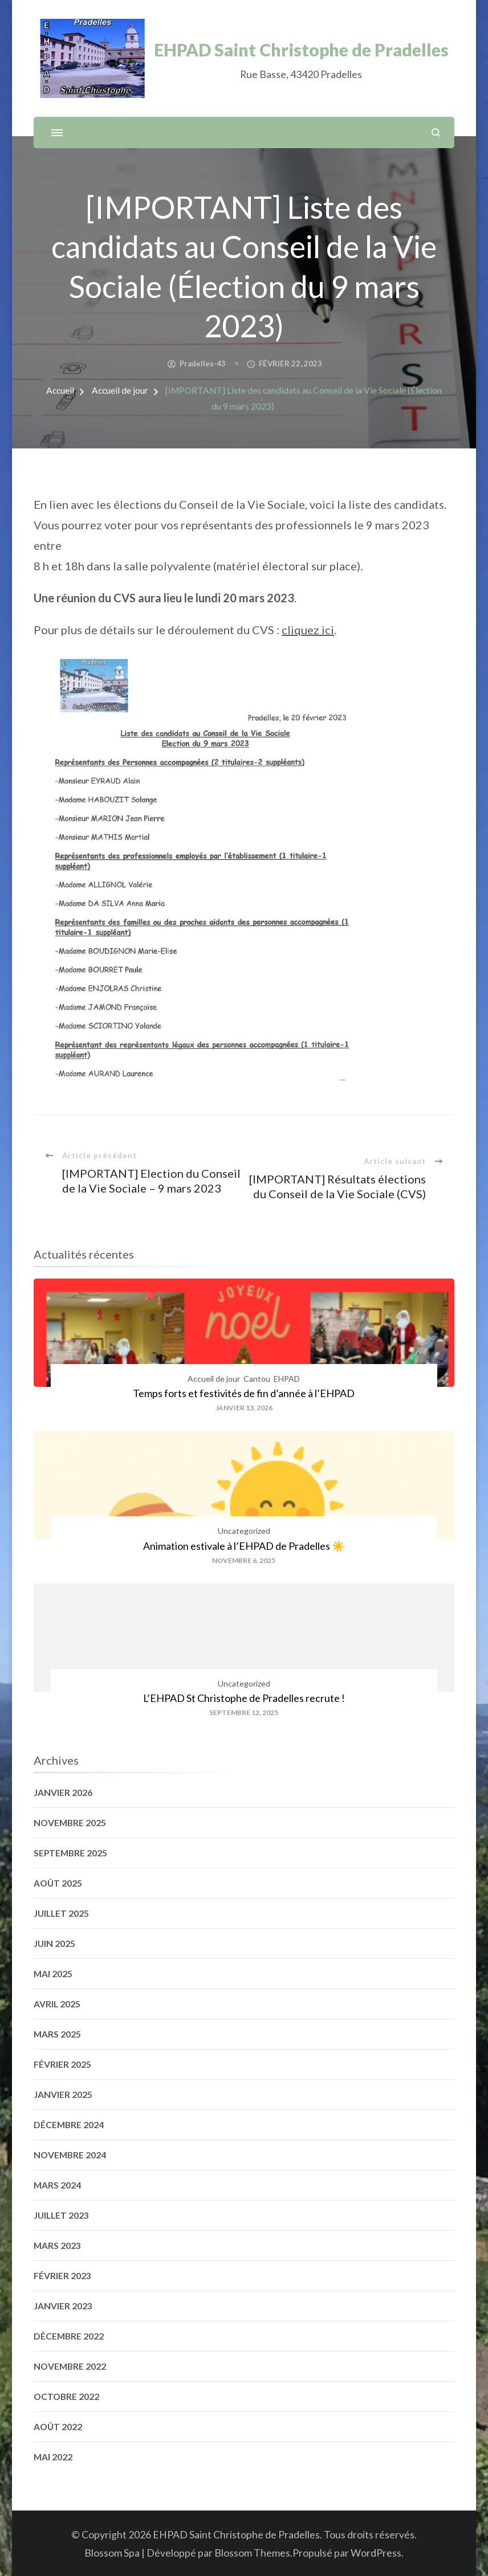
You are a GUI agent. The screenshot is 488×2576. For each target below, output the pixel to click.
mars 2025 (57, 2034)
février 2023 (62, 2276)
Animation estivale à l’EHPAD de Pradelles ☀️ (243, 1546)
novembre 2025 (70, 1823)
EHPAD (287, 1378)
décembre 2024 (69, 2125)
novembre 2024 (70, 2155)
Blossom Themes (252, 2552)
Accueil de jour (214, 1378)
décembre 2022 (69, 2336)
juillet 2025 (61, 1913)
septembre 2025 (70, 1853)
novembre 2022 (70, 2366)
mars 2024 (57, 2185)
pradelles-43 (203, 363)
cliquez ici (308, 629)
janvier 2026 (63, 1792)
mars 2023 (57, 2245)
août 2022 (58, 2427)
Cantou (256, 1378)
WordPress (376, 2552)
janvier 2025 (63, 2094)
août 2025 (58, 1883)
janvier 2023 (63, 2306)
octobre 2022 (66, 2396)
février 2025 (62, 2064)
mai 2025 (53, 1974)
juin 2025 (54, 1943)
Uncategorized (244, 1531)
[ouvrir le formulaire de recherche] (436, 132)
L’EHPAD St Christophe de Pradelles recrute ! (244, 1698)
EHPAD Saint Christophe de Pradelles (301, 49)
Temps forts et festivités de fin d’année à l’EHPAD (244, 1393)
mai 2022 (53, 2457)
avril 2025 (57, 2004)
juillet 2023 (61, 2215)
